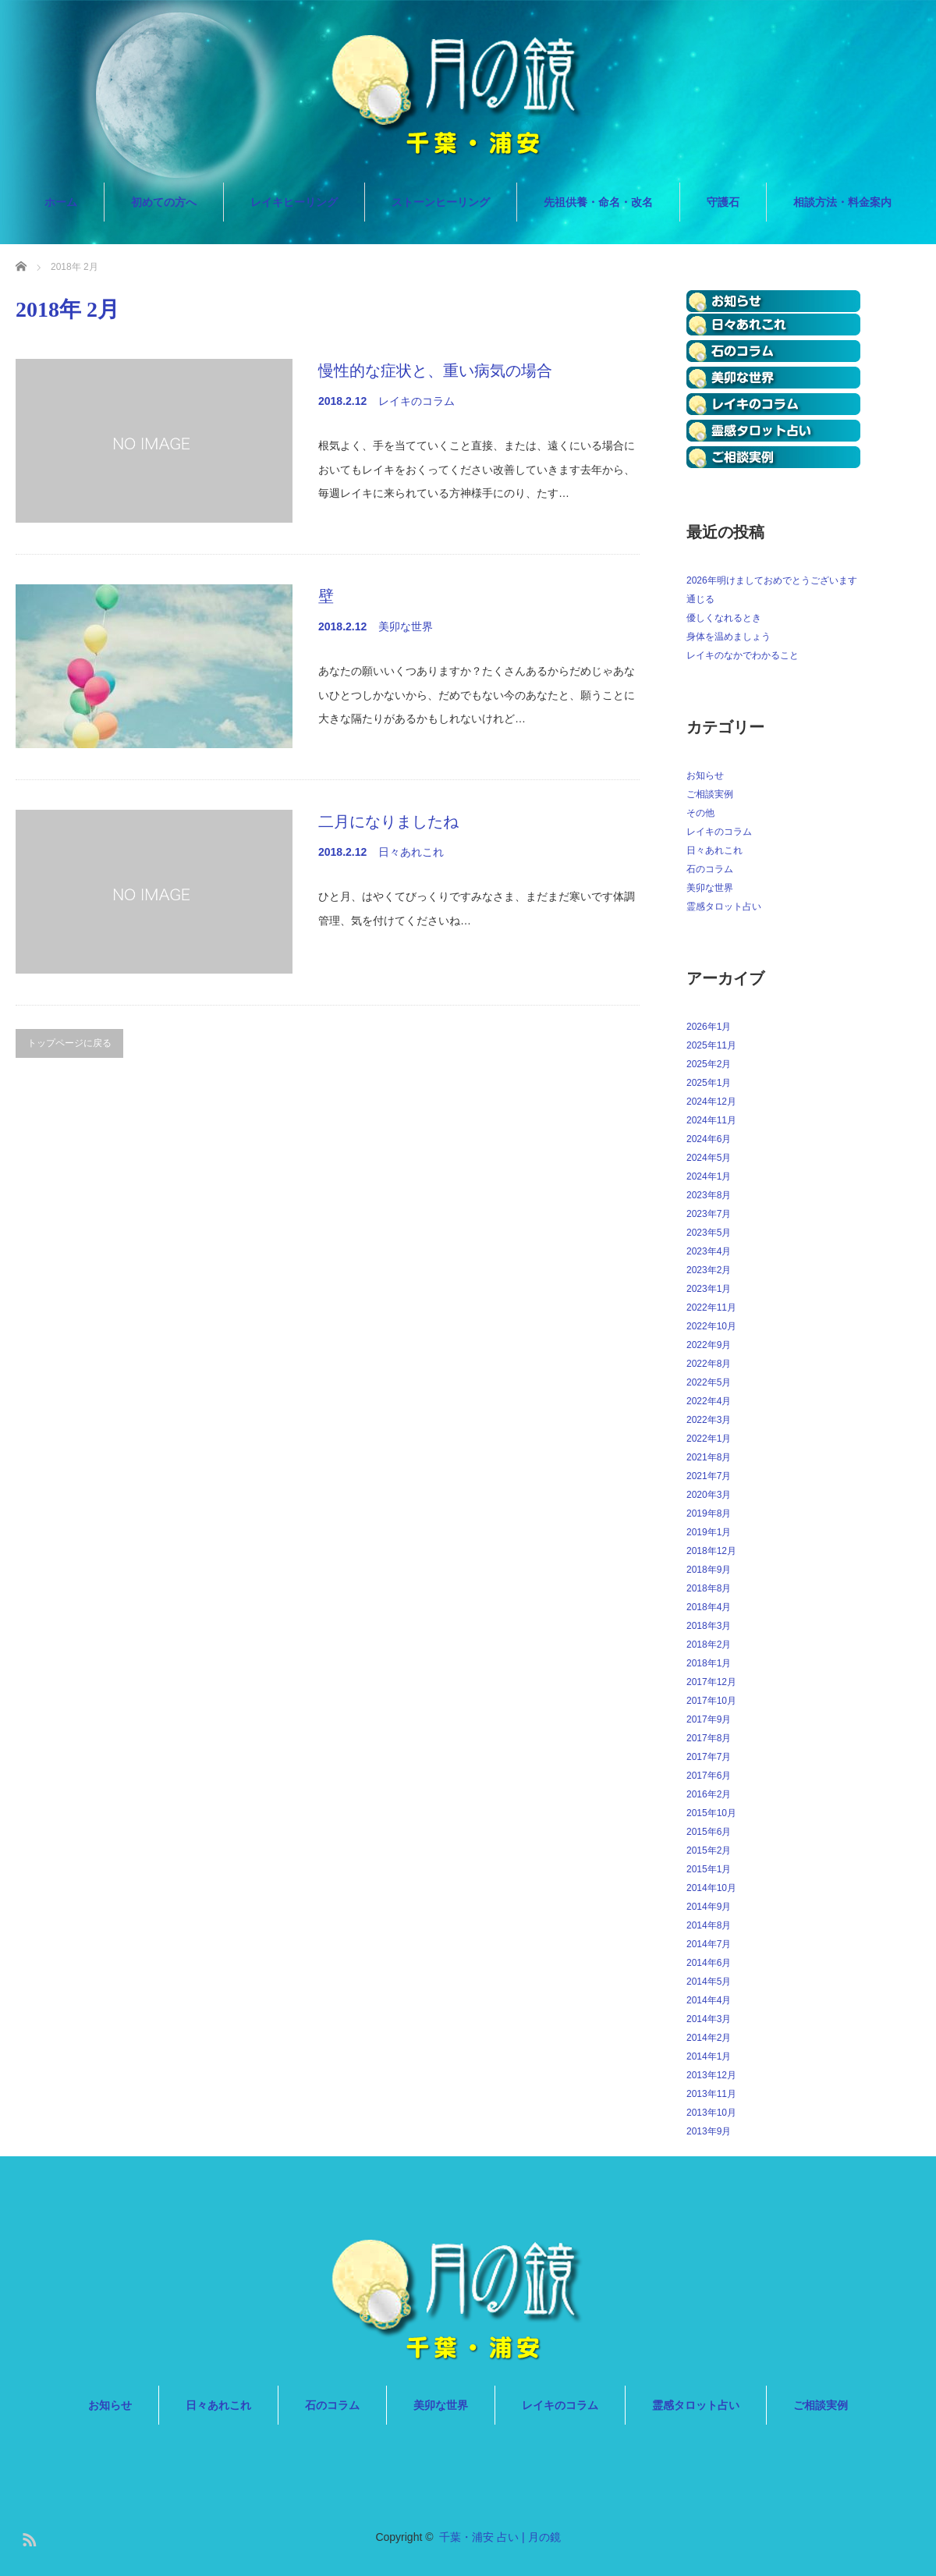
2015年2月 (708, 1850)
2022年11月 (711, 1307)
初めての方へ (164, 202)
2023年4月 (708, 1251)
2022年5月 (708, 1382)
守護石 (723, 202)
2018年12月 (711, 1550)
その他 (700, 812)
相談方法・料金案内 (842, 202)
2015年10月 (711, 1813)
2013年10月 (711, 2112)
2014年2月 (708, 2037)
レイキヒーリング (294, 202)
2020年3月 (708, 1494)
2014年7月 (708, 1944)
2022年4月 (708, 1401)
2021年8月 (708, 1457)
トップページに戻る (69, 1043)
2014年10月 (711, 1887)
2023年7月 (708, 1213)
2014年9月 (708, 1906)
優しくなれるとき (723, 617)
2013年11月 (711, 2093)
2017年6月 (708, 1775)
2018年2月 (708, 1644)
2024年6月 (708, 1139)
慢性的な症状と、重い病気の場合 (435, 370)
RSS (27, 2537)
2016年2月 (708, 1794)
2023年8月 (708, 1195)
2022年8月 (708, 1363)
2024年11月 (711, 1120)
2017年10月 (711, 1700)
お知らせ (705, 775)
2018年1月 (708, 1663)
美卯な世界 (405, 626)
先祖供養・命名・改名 (598, 202)
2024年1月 (708, 1176)
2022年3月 (708, 1419)
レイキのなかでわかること (742, 655)
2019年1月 (708, 1532)
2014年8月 (708, 1925)
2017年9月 (708, 1719)
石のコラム (709, 869)
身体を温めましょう (728, 636)
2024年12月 (711, 1101)
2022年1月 (708, 1438)
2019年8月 (708, 1513)
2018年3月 (708, 1625)
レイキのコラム (416, 401)
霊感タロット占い (723, 906)
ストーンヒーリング (441, 202)
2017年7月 (708, 1756)
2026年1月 (708, 1026)
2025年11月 (711, 1045)
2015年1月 (708, 1869)
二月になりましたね (388, 821)
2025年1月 (708, 1082)
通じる (700, 599)
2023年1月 (708, 1288)
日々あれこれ (411, 852)
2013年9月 (708, 2131)
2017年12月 (711, 1682)
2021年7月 (708, 1476)
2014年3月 (708, 2019)
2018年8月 (708, 1588)
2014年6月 (708, 1962)
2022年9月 (708, 1344)
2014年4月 (708, 2000)
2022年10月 (711, 1326)
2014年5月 (708, 1981)
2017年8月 (708, 1738)
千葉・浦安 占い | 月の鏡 (499, 2537)
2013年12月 (711, 2075)
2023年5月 (708, 1232)
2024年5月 (708, 1157)
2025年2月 (708, 1064)
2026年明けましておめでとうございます (771, 580)
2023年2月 (708, 1270)
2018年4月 (708, 1607)
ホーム (60, 202)
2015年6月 (708, 1831)
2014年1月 (708, 2056)
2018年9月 (708, 1569)
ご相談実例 (709, 794)
